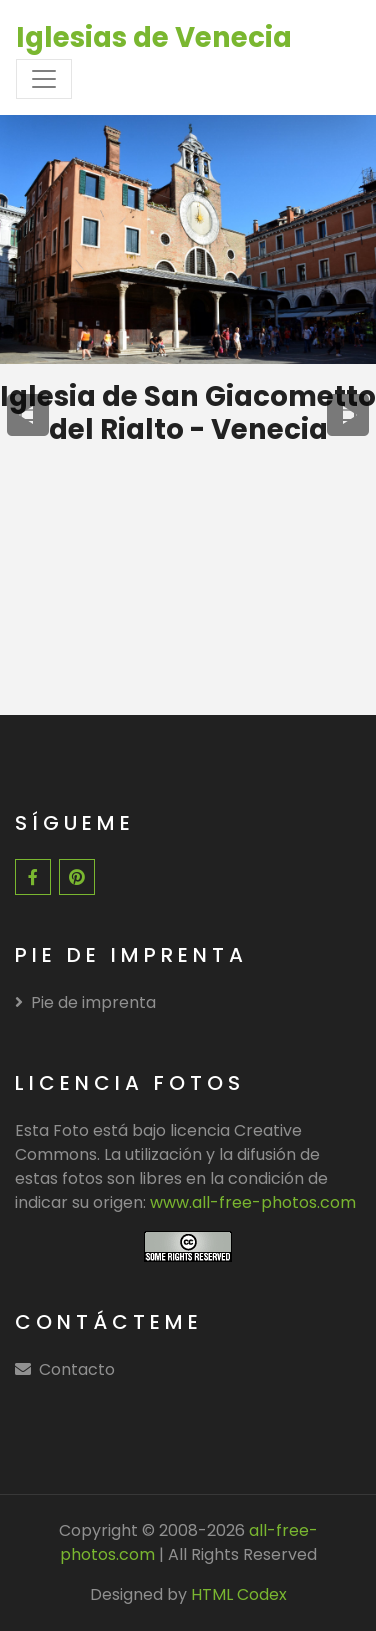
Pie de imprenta (85, 1002)
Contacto (77, 1369)
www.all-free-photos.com (253, 1202)
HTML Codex (239, 1594)
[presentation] (28, 415)
